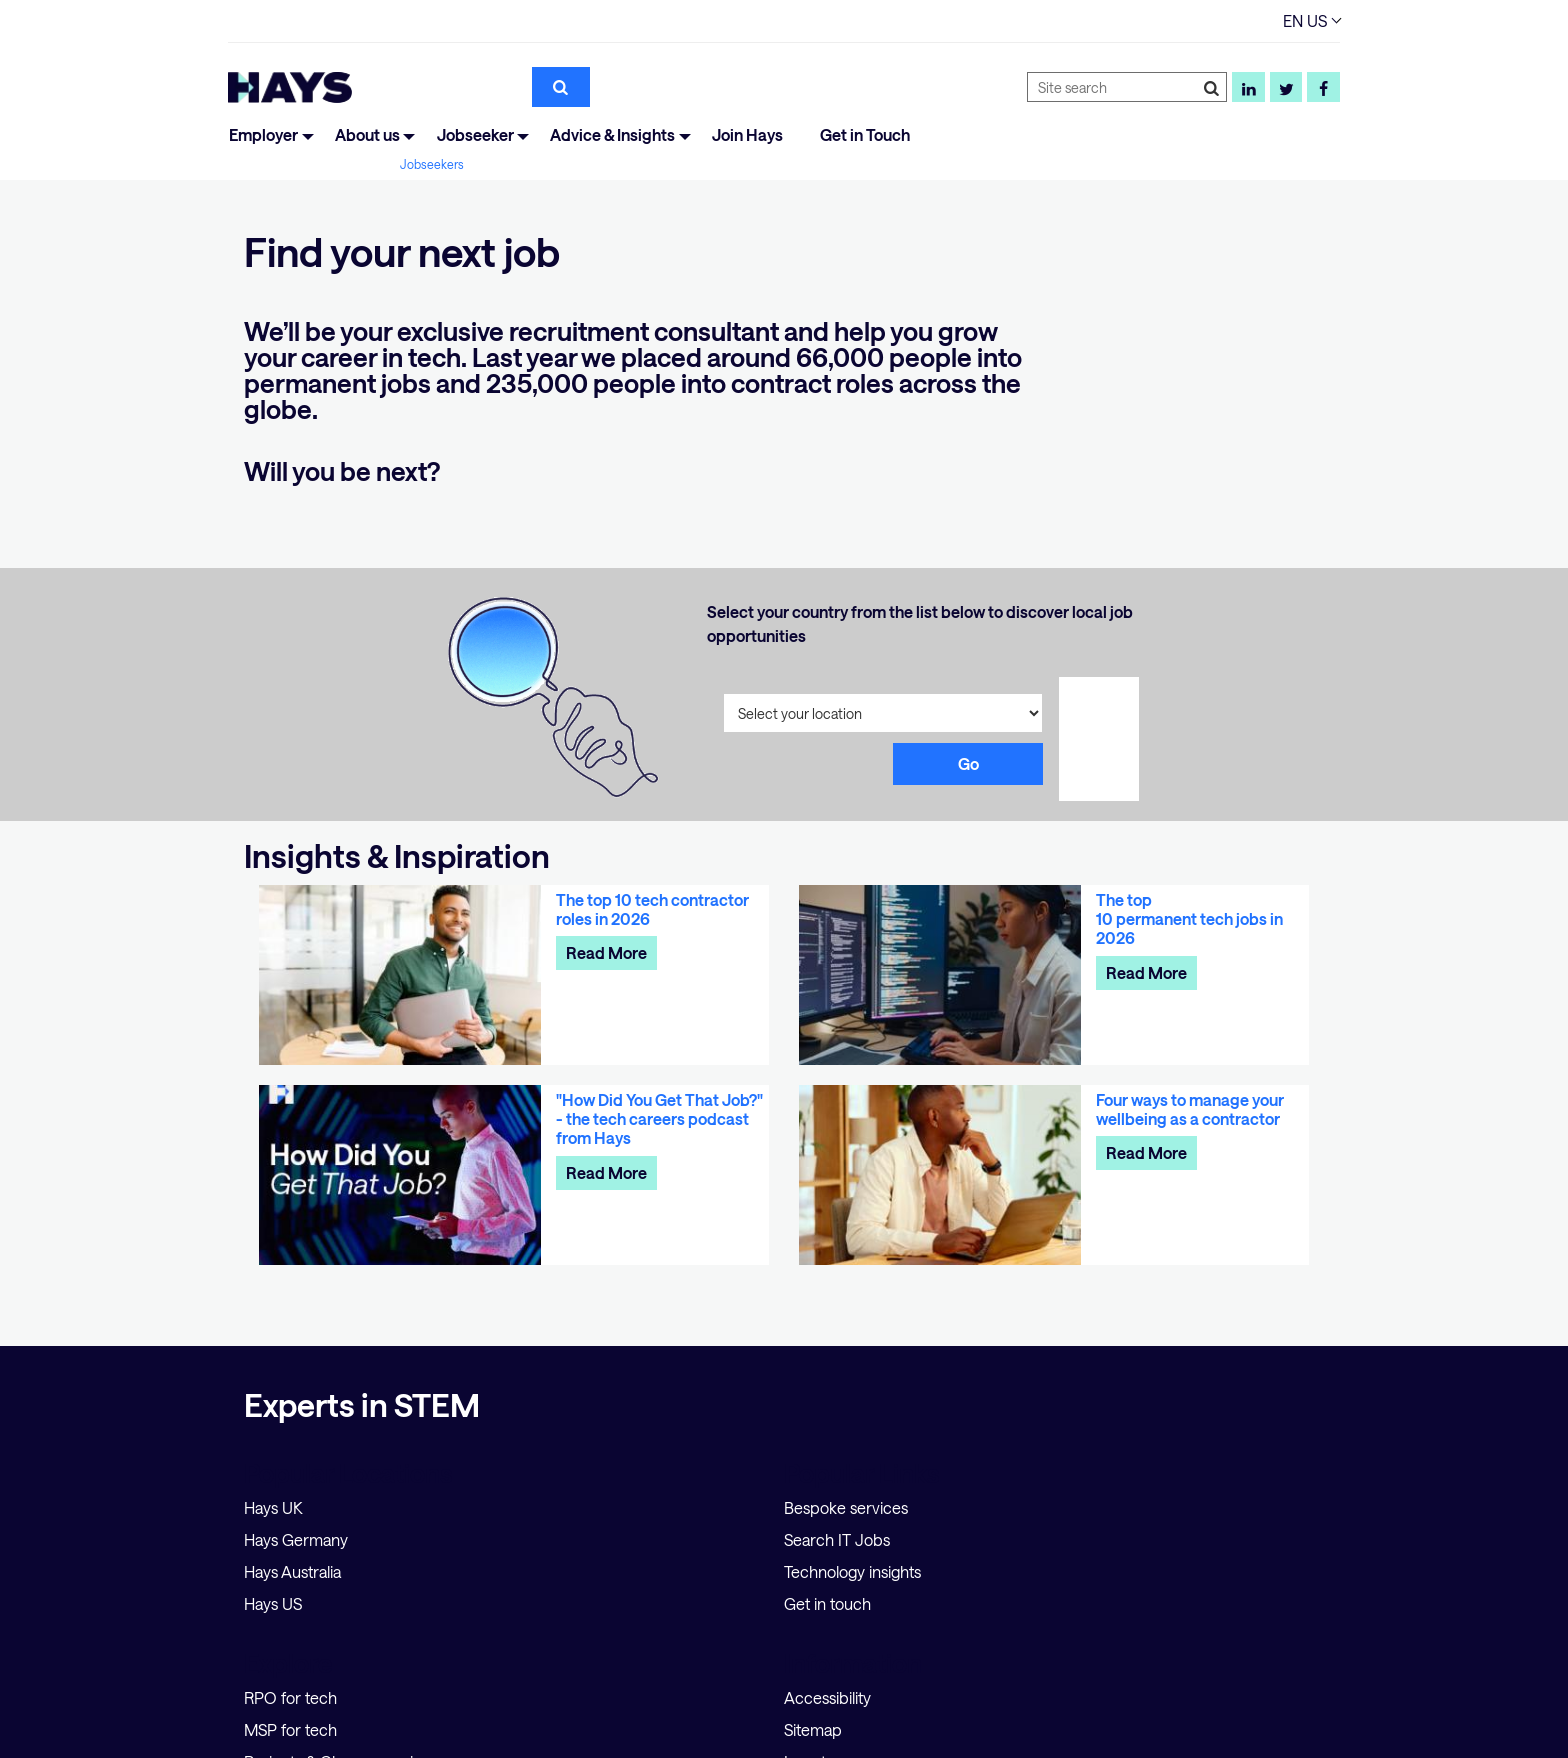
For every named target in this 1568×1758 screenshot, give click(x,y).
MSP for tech (290, 1729)
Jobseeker (475, 134)
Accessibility (827, 1697)
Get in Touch (865, 134)
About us (367, 134)
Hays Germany (296, 1539)
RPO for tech (290, 1697)
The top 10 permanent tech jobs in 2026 (1189, 918)
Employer (263, 134)
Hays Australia (292, 1571)
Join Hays (747, 134)
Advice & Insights (612, 134)
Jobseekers (432, 164)
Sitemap (813, 1729)
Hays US (273, 1603)
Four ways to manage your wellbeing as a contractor (1190, 1109)
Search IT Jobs (837, 1539)
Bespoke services (846, 1507)
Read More (606, 952)
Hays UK (273, 1507)
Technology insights (852, 1571)
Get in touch (827, 1603)
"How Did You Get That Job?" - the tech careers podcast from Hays (659, 1118)
